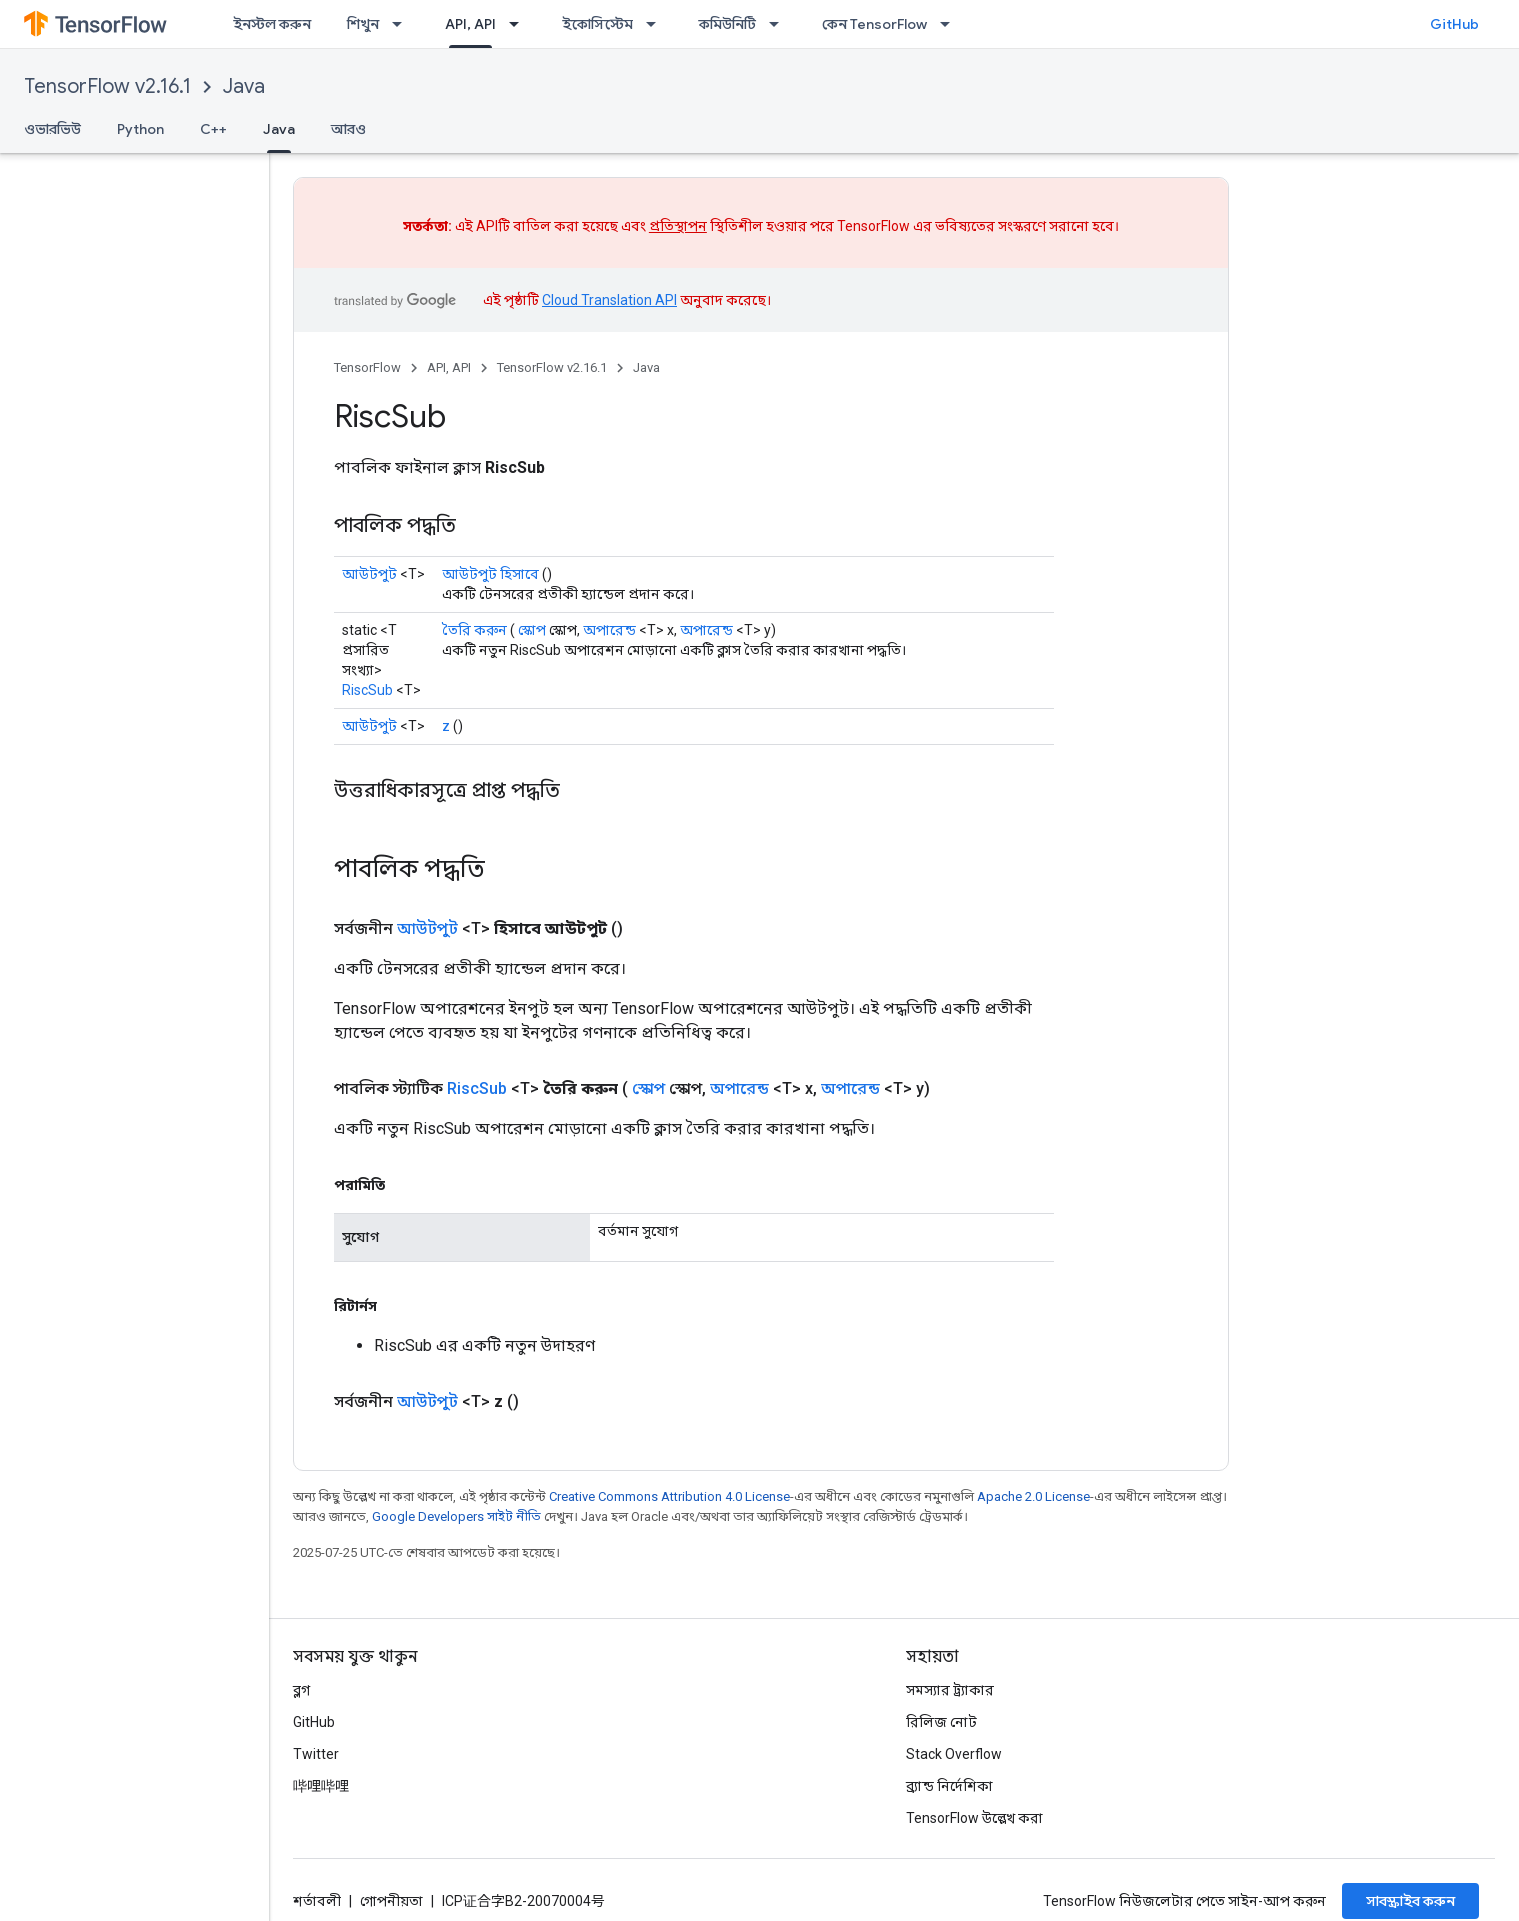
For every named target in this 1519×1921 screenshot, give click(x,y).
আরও (348, 129)
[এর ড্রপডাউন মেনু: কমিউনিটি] (780, 24)
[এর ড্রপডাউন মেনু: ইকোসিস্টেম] (657, 24)
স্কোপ (532, 630)
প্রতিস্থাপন (678, 226)
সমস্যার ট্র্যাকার (950, 1690)
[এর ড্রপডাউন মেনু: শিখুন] (403, 24)
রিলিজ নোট (941, 1722)
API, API (449, 367)
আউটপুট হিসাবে (490, 574)
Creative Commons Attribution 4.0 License (669, 1496)
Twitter (316, 1754)
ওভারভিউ (52, 129)
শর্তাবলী (317, 1901)
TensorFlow (367, 367)
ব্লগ (301, 1690)
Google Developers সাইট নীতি (456, 1516)
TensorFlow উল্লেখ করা (974, 1818)
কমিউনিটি (727, 24)
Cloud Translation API (609, 300)
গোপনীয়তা (391, 1901)
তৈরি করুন (474, 630)
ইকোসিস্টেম (597, 24)
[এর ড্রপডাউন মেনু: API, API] (520, 24)
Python (140, 129)
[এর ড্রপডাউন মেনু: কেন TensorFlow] (951, 24)
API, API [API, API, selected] (470, 24)
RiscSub (367, 690)
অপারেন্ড (609, 630)
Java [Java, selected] (279, 129)
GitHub (1454, 24)
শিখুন (363, 24)
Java (244, 86)
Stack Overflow (954, 1754)
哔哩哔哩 (321, 1786)
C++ (213, 129)
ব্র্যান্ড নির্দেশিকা (949, 1786)
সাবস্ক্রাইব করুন (1410, 1901)
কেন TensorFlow (874, 24)
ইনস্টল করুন (272, 24)
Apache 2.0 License (1033, 1496)
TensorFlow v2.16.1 (107, 86)
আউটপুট (369, 574)
